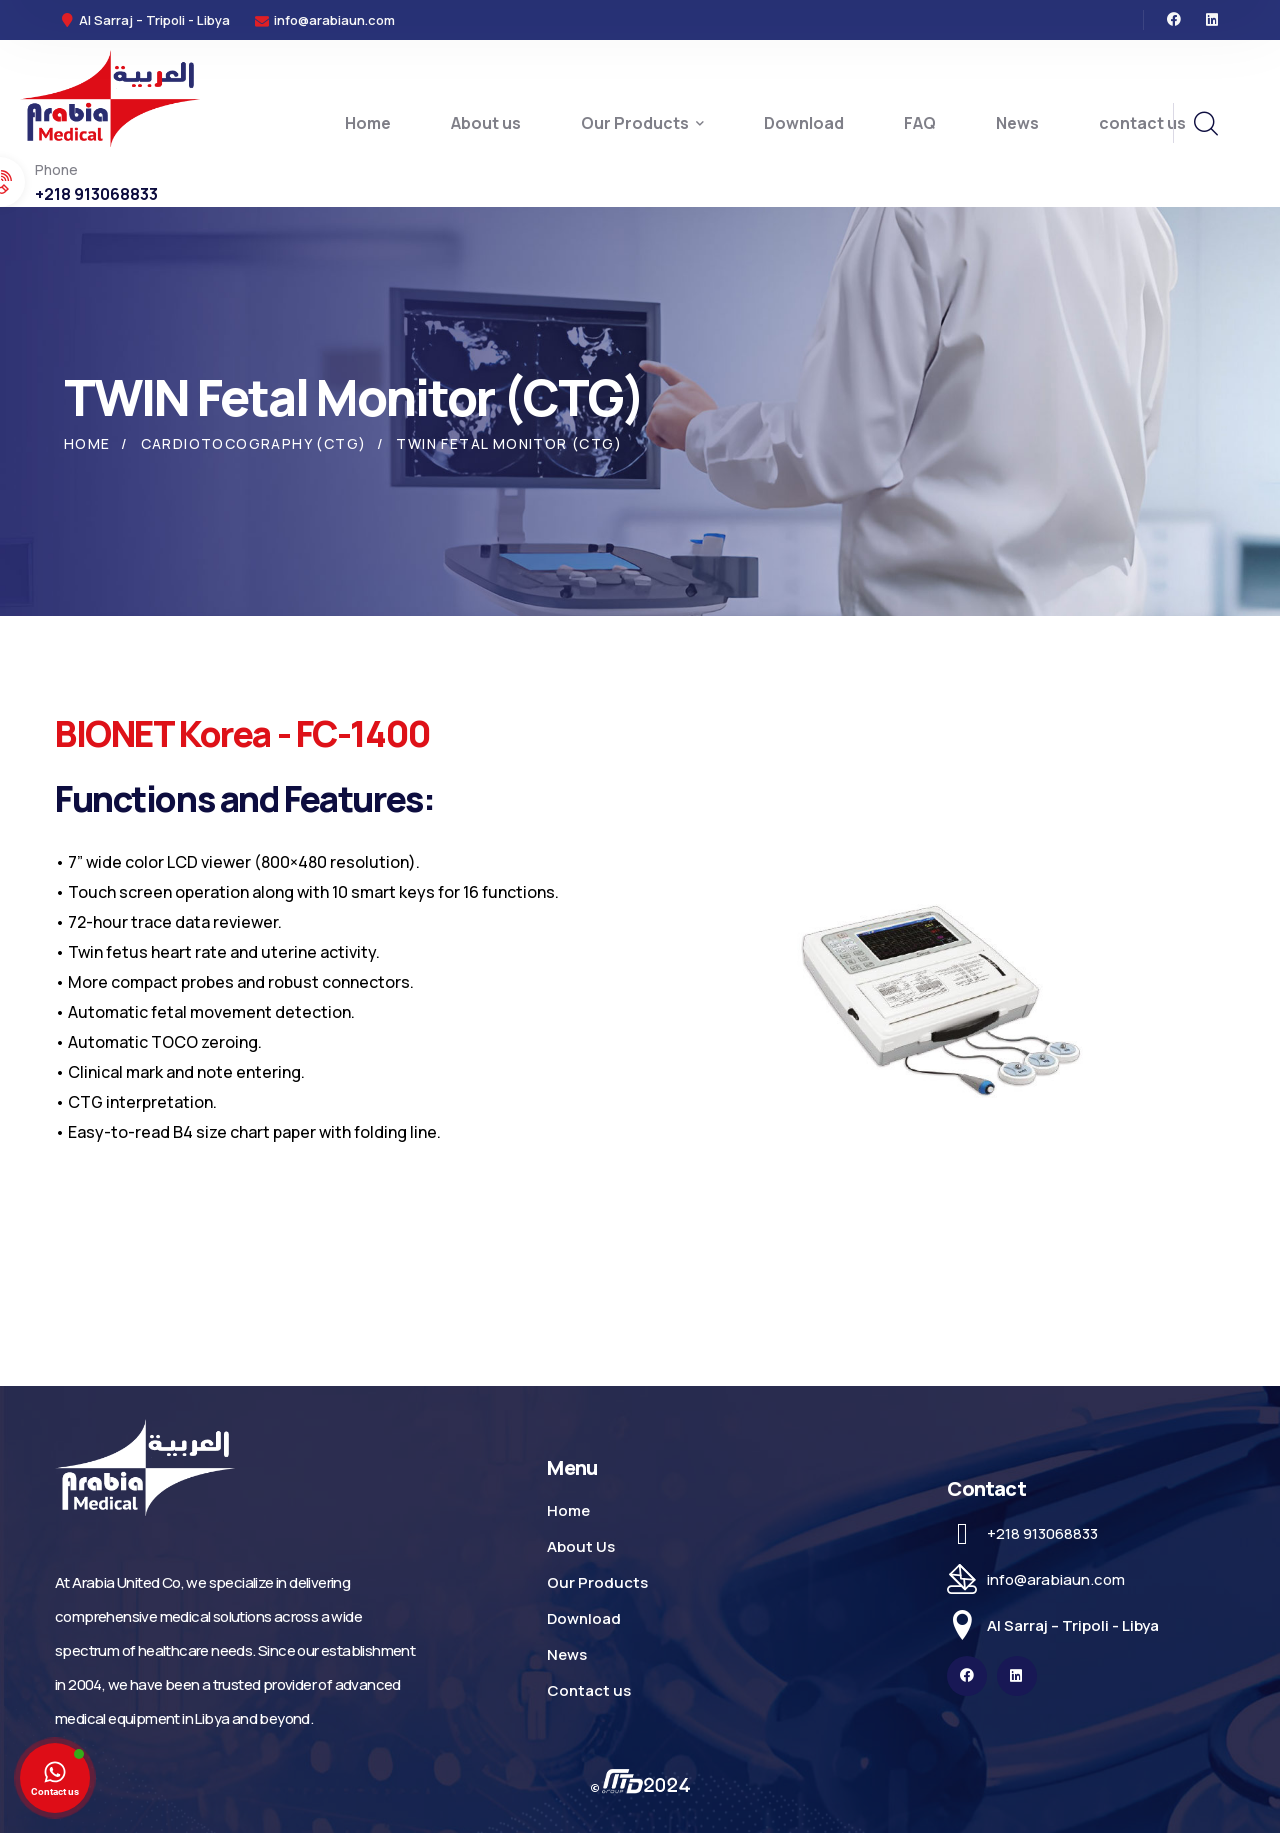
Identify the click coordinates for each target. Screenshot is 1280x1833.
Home (87, 443)
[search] (1205, 124)
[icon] (1174, 20)
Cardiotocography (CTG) (254, 443)
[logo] (110, 97)
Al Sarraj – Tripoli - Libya (1073, 1625)
